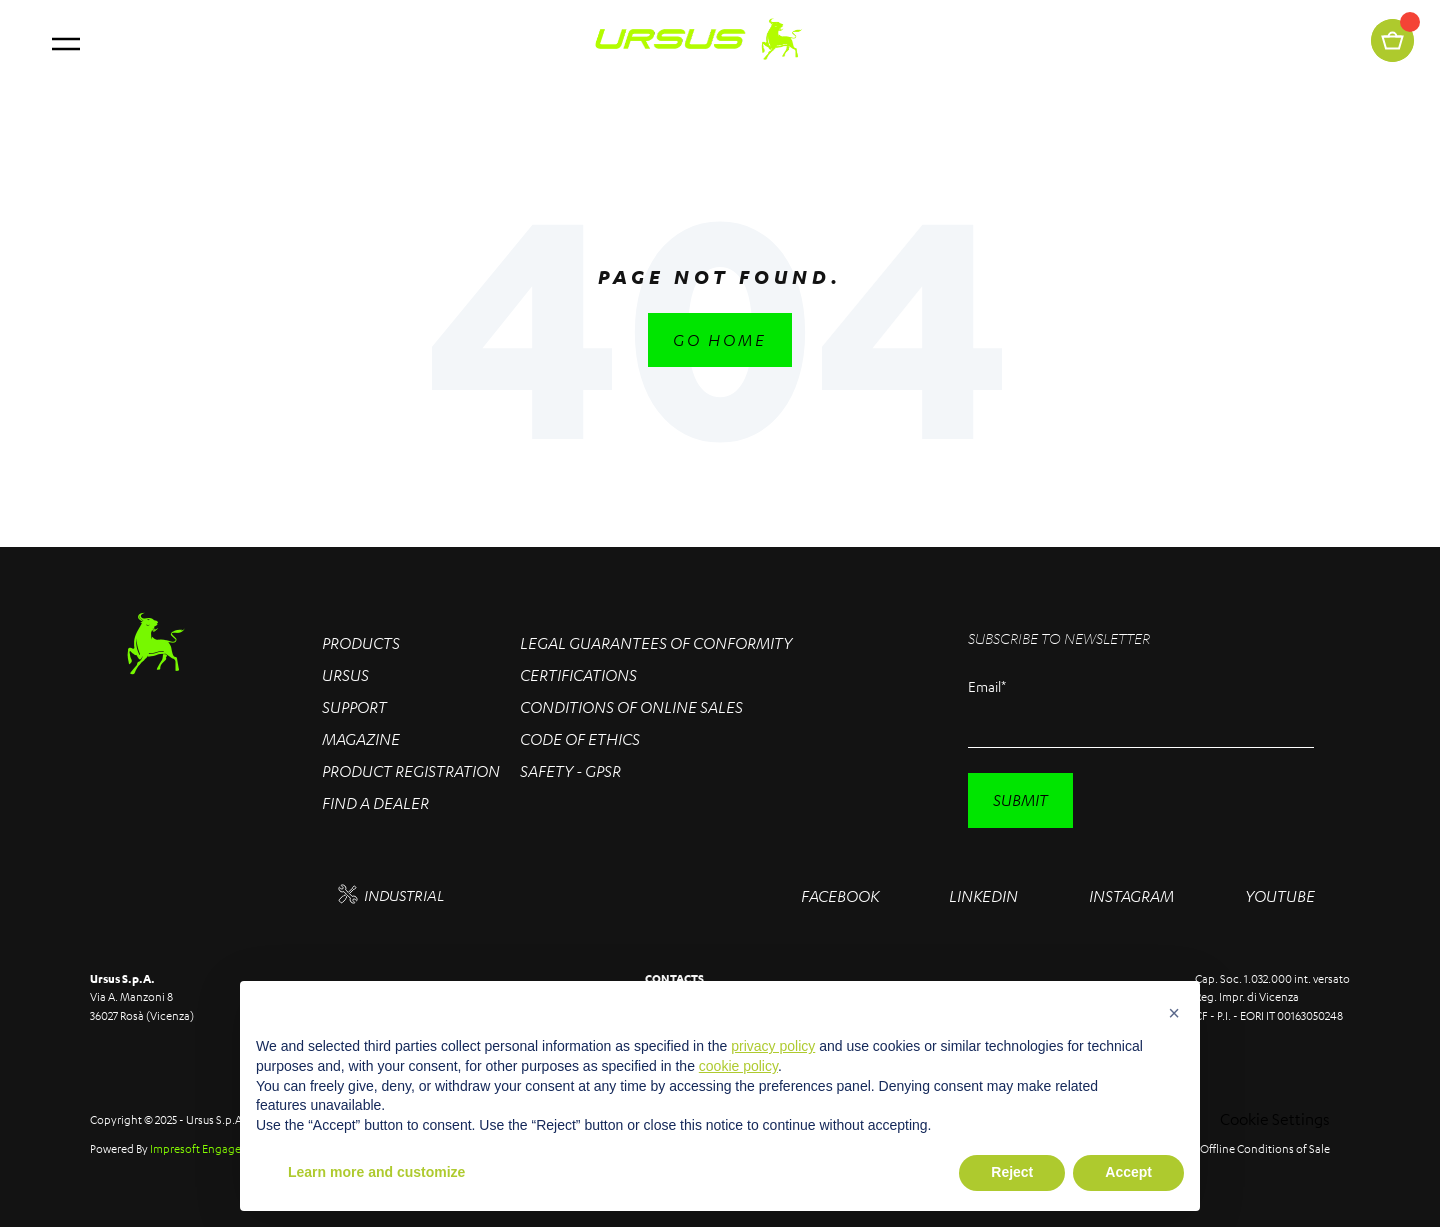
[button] (1174, 1013)
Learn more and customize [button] (376, 1172)
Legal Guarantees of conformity (656, 643)
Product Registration (411, 771)
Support (354, 707)
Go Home (720, 340)
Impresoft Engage (195, 1148)
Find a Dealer (375, 803)
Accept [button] (1128, 1172)
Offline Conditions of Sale (1265, 1148)
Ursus (345, 675)
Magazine (361, 739)
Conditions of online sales (631, 707)
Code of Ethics (580, 739)
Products (361, 643)
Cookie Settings (1275, 1119)
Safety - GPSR (570, 771)
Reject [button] (1012, 1172)
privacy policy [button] (773, 1046)
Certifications (578, 675)
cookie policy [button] (738, 1066)
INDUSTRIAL (391, 894)
